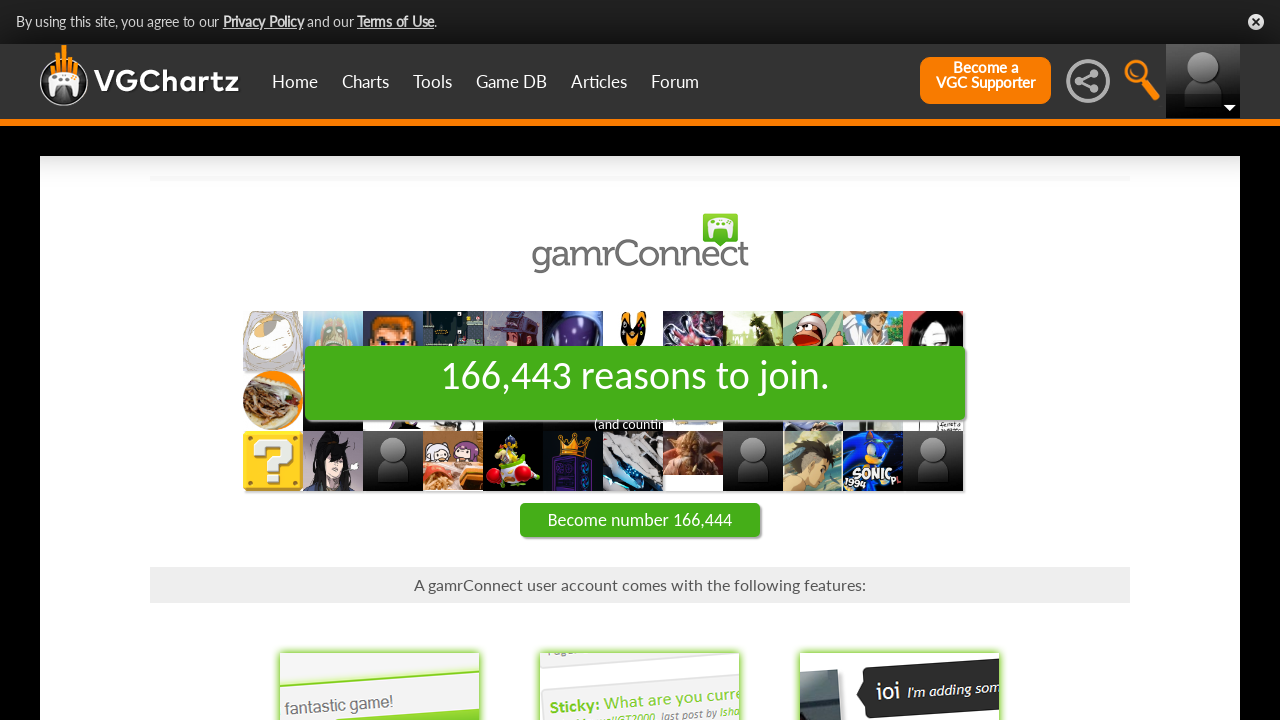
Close (1256, 22)
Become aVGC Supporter (985, 75)
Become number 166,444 (640, 520)
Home (295, 81)
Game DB (511, 81)
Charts (365, 81)
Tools (432, 81)
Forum (675, 81)
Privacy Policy (263, 21)
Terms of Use (395, 21)
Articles (599, 81)
